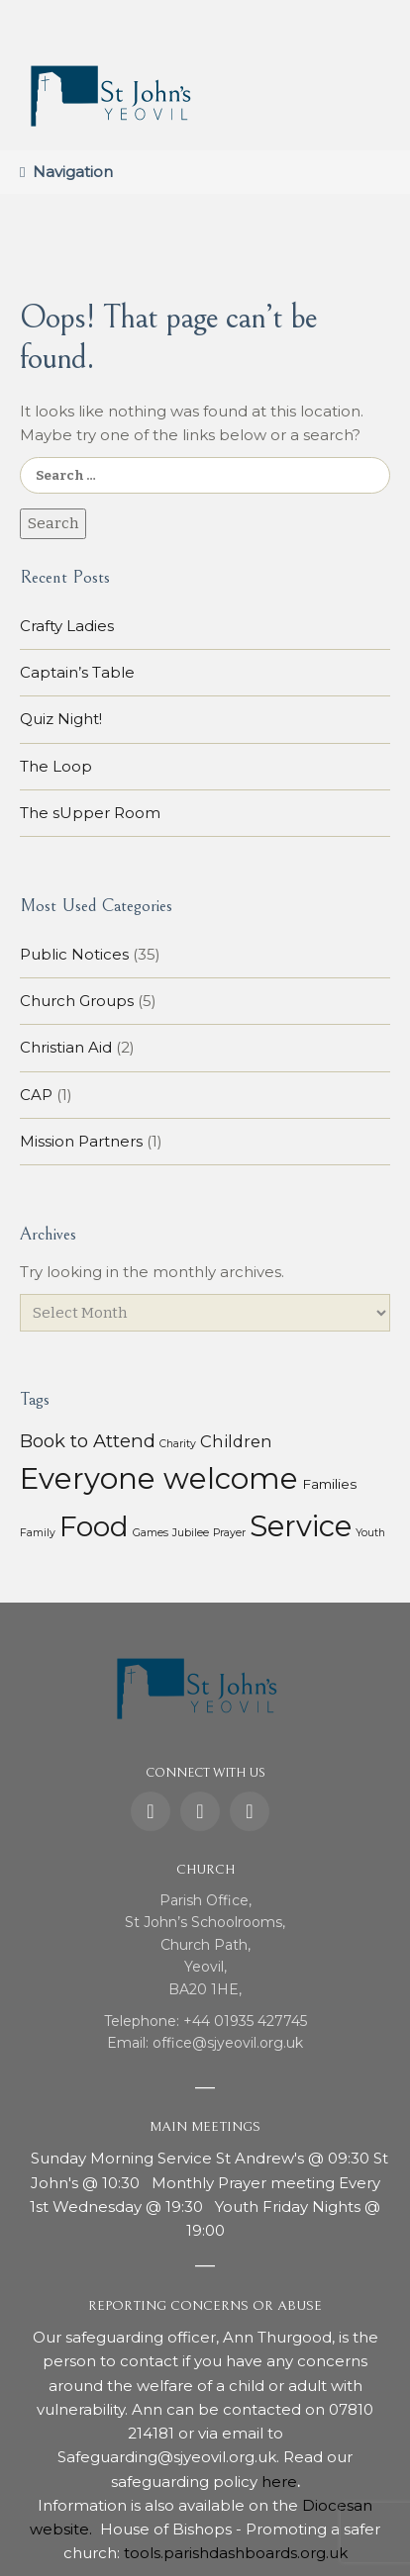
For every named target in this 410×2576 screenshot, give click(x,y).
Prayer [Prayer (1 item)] (229, 1532)
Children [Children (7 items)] (236, 1441)
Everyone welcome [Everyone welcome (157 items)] (159, 1478)
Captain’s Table (77, 672)
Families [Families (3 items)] (329, 1484)
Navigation (73, 171)
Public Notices (74, 954)
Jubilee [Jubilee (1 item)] (190, 1532)
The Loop (56, 766)
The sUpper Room (90, 812)
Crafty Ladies (67, 625)
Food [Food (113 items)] (94, 1526)
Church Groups (77, 1000)
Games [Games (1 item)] (150, 1532)
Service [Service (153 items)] (301, 1526)
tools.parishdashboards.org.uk (236, 2552)
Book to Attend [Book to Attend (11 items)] (87, 1440)
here (279, 2481)
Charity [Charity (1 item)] (177, 1443)
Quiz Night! (61, 718)
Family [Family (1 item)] (37, 1532)
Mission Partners (81, 1141)
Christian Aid (66, 1047)
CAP (36, 1094)
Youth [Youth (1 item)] (370, 1532)
